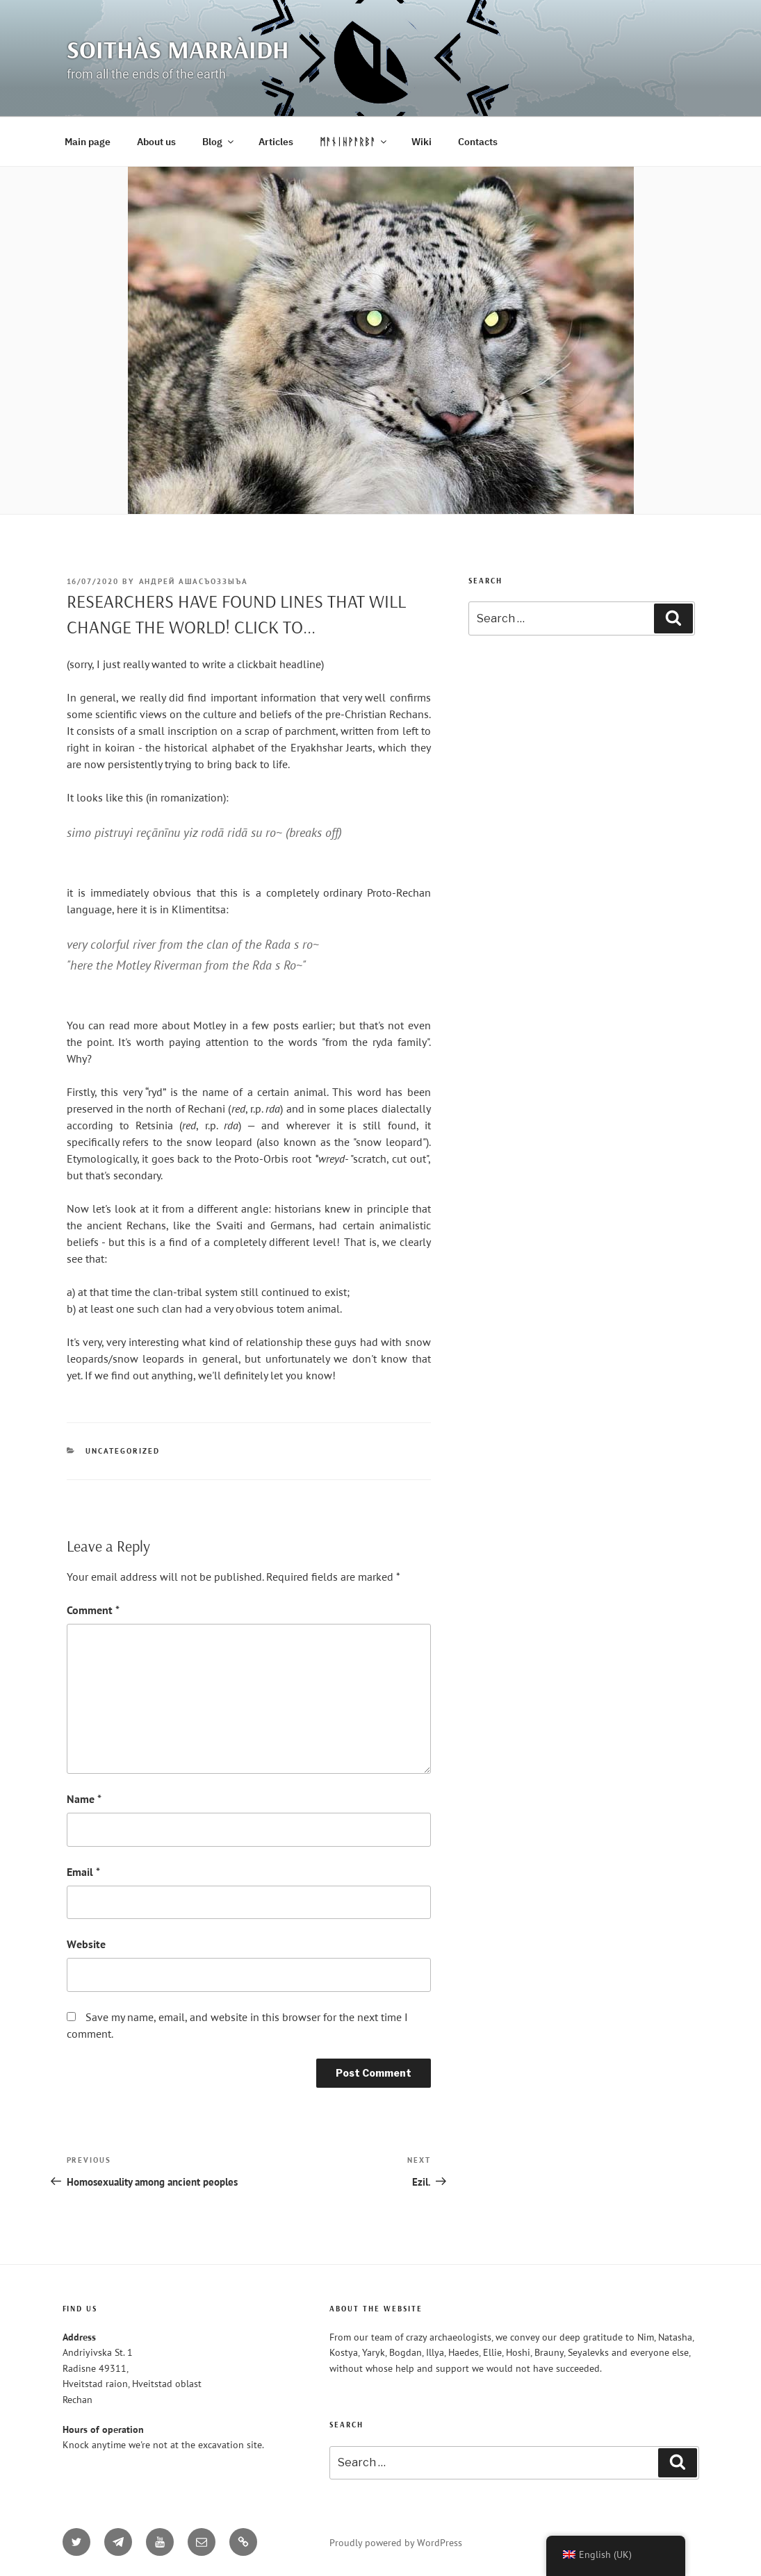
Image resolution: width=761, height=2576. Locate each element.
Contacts (478, 141)
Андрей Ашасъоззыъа (194, 581)
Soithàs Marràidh (178, 49)
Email (83, 1872)
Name (84, 1799)
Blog (219, 141)
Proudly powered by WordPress (395, 2542)
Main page (88, 141)
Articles (276, 141)
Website (86, 1944)
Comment (93, 1610)
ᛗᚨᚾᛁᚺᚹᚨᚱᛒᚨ (354, 141)
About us (156, 141)
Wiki (421, 141)
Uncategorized (122, 1451)
